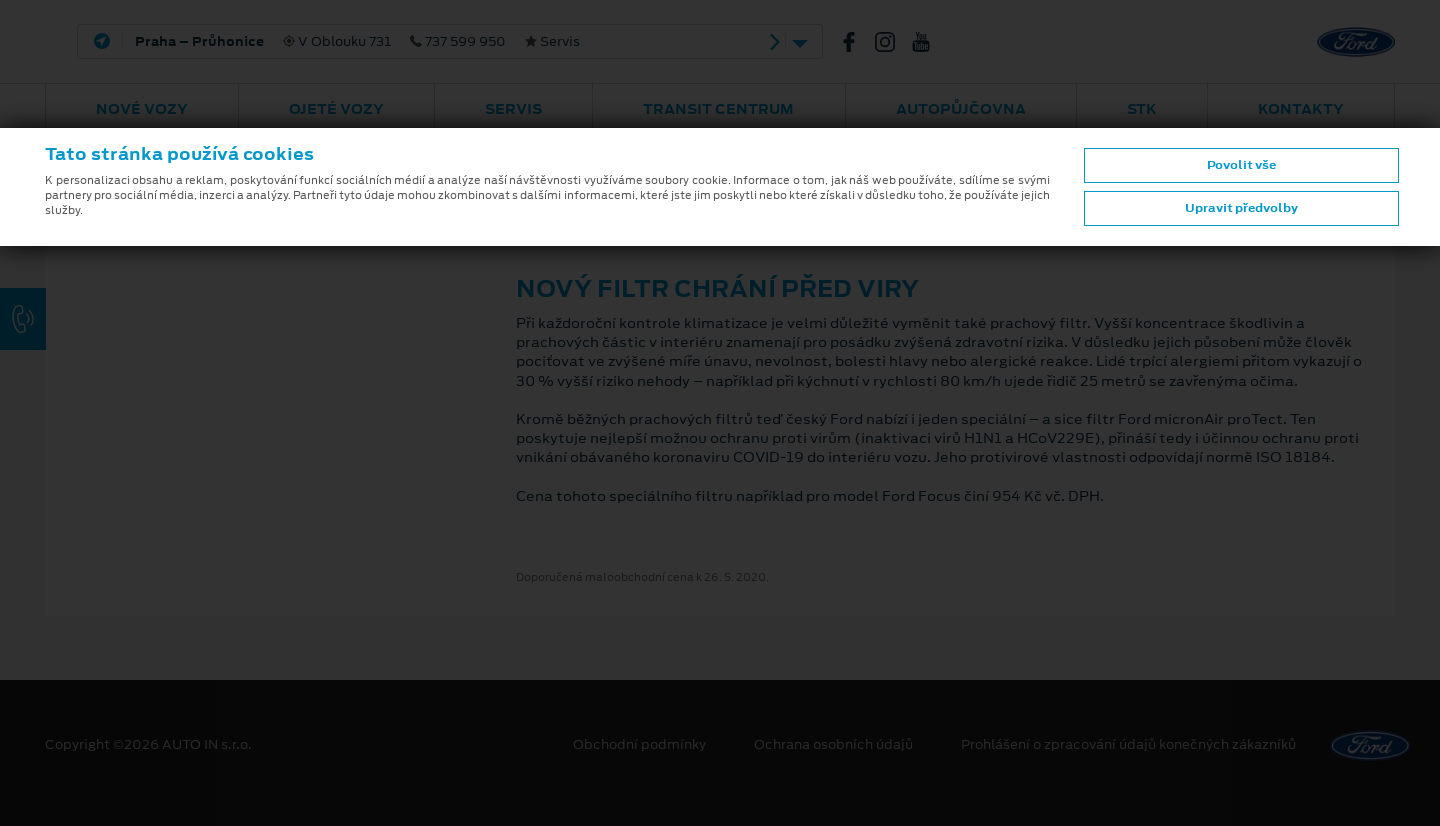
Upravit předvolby (1241, 208)
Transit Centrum (718, 109)
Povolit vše (1241, 165)
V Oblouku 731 (357, 42)
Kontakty (1301, 109)
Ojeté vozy (336, 109)
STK (1142, 109)
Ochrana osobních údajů (833, 745)
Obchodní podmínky (639, 745)
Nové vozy (142, 109)
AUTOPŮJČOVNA (961, 109)
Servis (513, 109)
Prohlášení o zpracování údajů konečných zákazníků (1128, 745)
